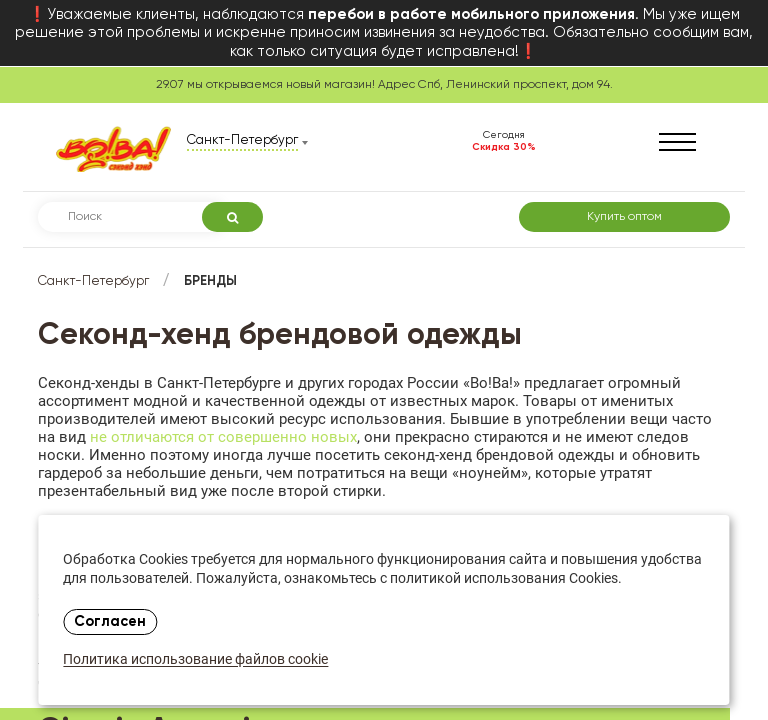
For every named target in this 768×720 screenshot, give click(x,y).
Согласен (110, 622)
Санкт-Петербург (93, 281)
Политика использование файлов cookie (195, 660)
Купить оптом (624, 217)
